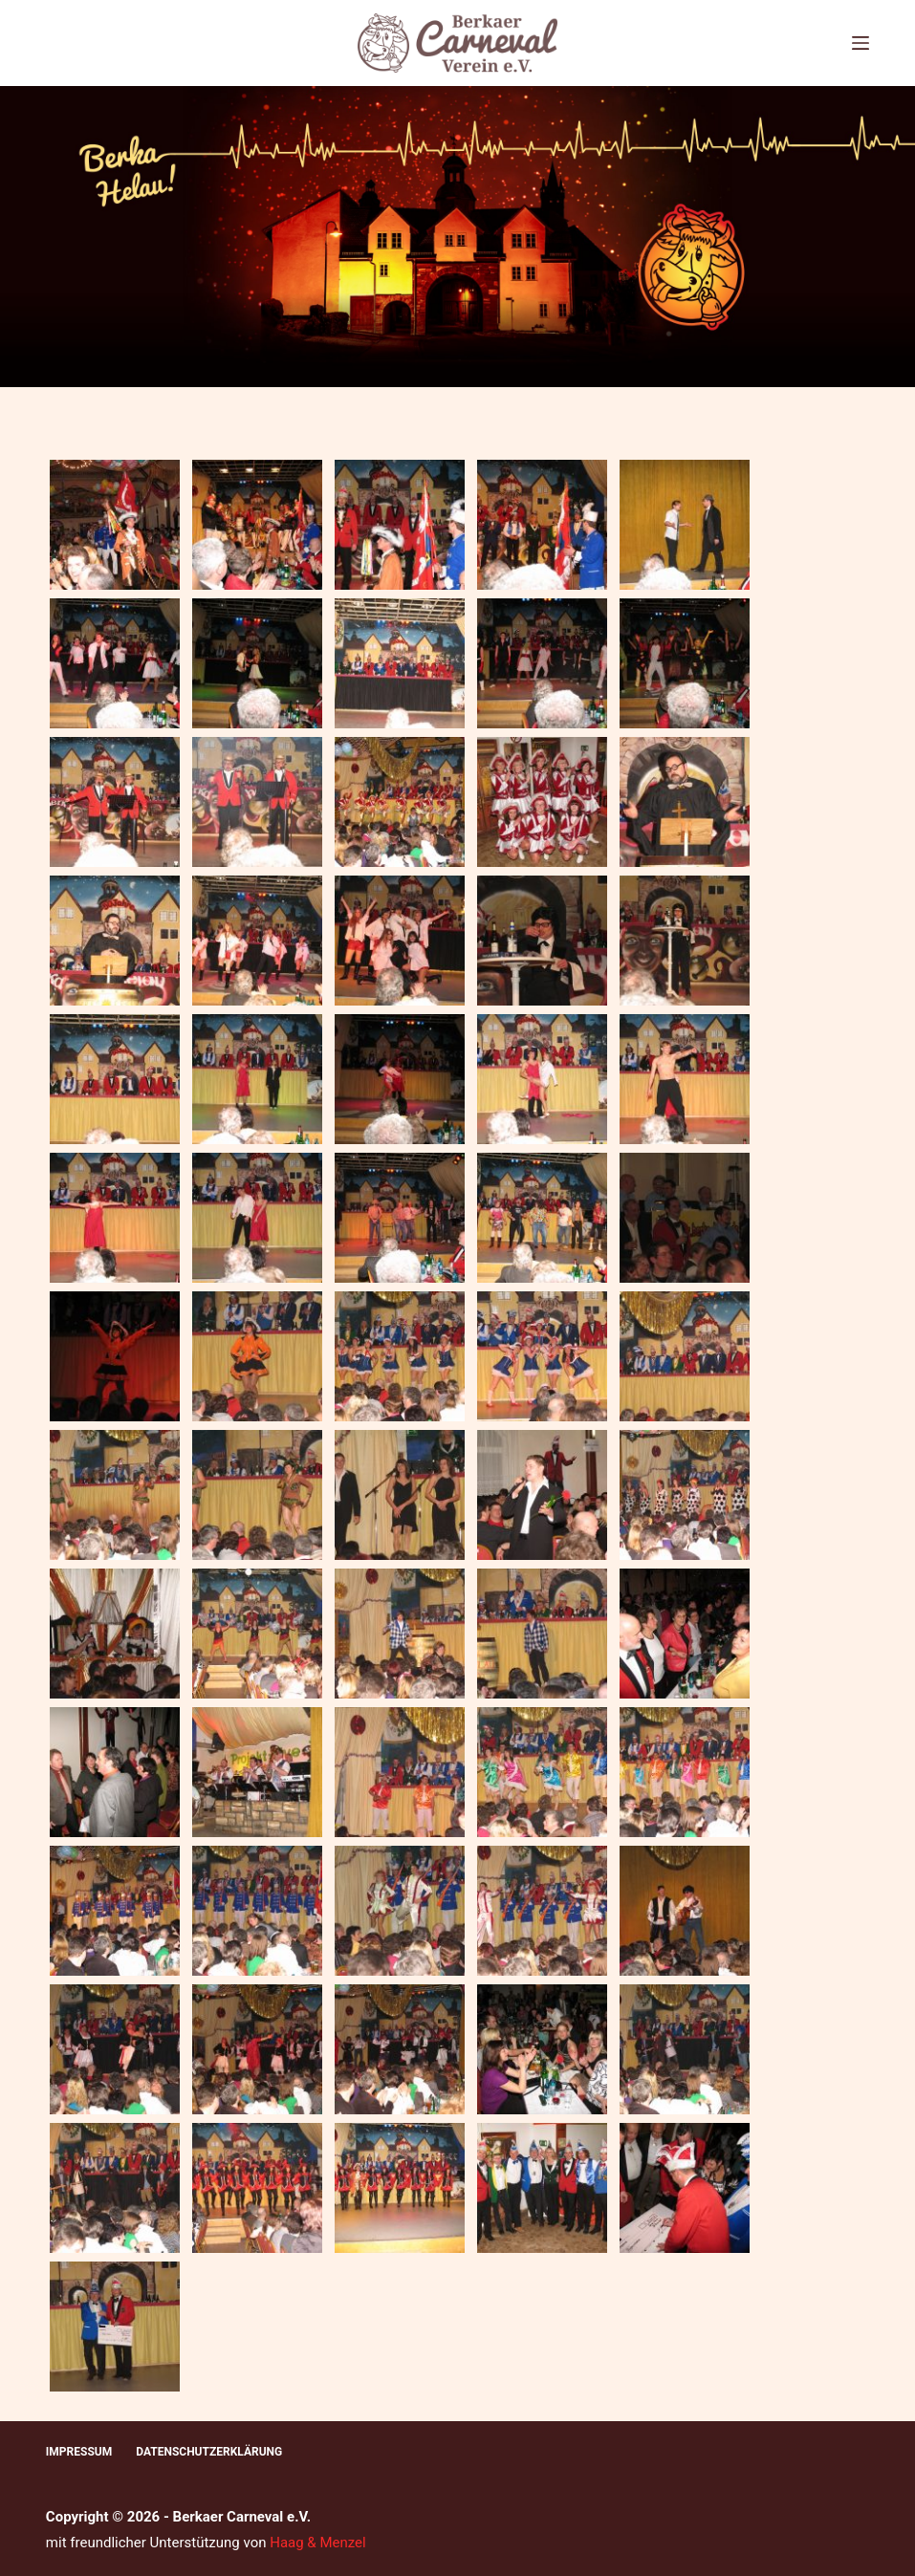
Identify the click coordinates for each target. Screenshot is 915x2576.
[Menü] (860, 43)
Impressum (79, 2451)
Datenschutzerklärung (209, 2451)
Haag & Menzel (317, 2542)
